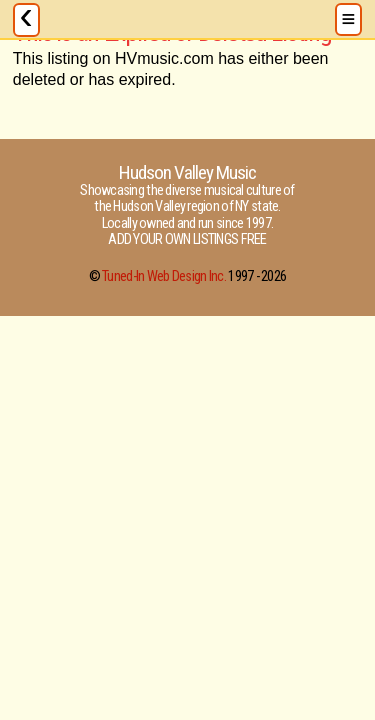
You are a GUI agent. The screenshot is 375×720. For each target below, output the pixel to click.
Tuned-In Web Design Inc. (164, 276)
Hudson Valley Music (188, 172)
